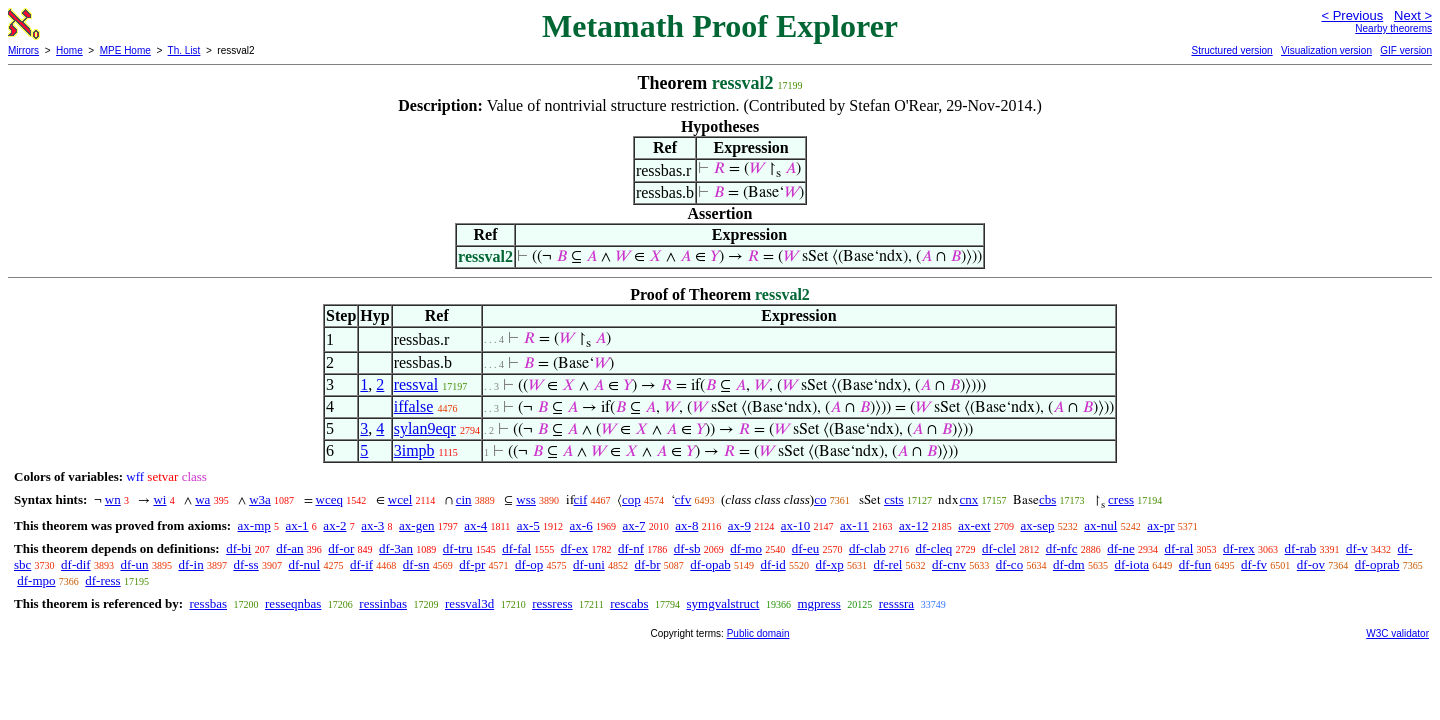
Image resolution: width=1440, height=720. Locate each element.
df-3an (396, 548)
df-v (1357, 548)
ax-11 (854, 525)
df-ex (574, 548)
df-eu (805, 548)
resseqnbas (293, 603)
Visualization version (1326, 50)
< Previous (1352, 15)
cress (1121, 499)
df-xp (829, 564)
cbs (1047, 499)
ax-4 (475, 525)
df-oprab (1377, 564)
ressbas (208, 603)
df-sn (416, 564)
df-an (289, 548)
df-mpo (36, 580)
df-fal (516, 548)
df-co (1009, 564)
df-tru (458, 548)
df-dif (76, 564)
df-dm (1069, 564)
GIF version (1406, 50)
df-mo (746, 548)
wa (202, 499)
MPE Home (125, 50)
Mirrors (23, 50)
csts (894, 499)
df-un (134, 564)
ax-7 (633, 525)
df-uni (589, 564)
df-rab (1301, 548)
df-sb (687, 548)
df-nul (304, 564)
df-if (361, 564)
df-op (529, 564)
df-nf (631, 548)
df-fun (1195, 564)
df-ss (245, 564)
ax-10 (796, 525)
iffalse (414, 406)
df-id (772, 564)
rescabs (629, 603)
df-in (190, 564)
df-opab (710, 564)
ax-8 (686, 525)
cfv (683, 499)
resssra (896, 603)
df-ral (1178, 548)
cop (631, 499)
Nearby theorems (1393, 28)
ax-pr (1160, 525)
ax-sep (1037, 525)
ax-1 (297, 525)
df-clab (867, 548)
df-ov (1311, 564)
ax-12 (914, 525)
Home (69, 50)
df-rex (1239, 548)
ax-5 (528, 525)
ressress (552, 603)
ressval (416, 384)
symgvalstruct (722, 603)
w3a (260, 499)
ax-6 (581, 525)
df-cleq (933, 548)
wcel (400, 499)
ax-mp (254, 525)
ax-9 (739, 525)
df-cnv (949, 564)
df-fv (1254, 564)
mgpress (818, 603)
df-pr (472, 564)
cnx (968, 499)
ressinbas (383, 603)
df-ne (1120, 548)
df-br (648, 564)
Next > (1413, 15)
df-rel (887, 564)
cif (581, 499)
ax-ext (974, 525)
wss (526, 499)
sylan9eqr (425, 428)
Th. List (184, 50)
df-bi (238, 548)
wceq (329, 499)
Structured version (1231, 50)
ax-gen (416, 525)
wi (159, 499)
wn (113, 499)
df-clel (999, 548)
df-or (341, 548)
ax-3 (372, 525)
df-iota (1131, 564)
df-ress (102, 580)
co (820, 499)
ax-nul (1100, 525)
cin (464, 499)
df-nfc (1062, 548)
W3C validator (1397, 633)
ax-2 (334, 525)
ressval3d (469, 603)
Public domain (758, 633)
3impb (414, 450)
